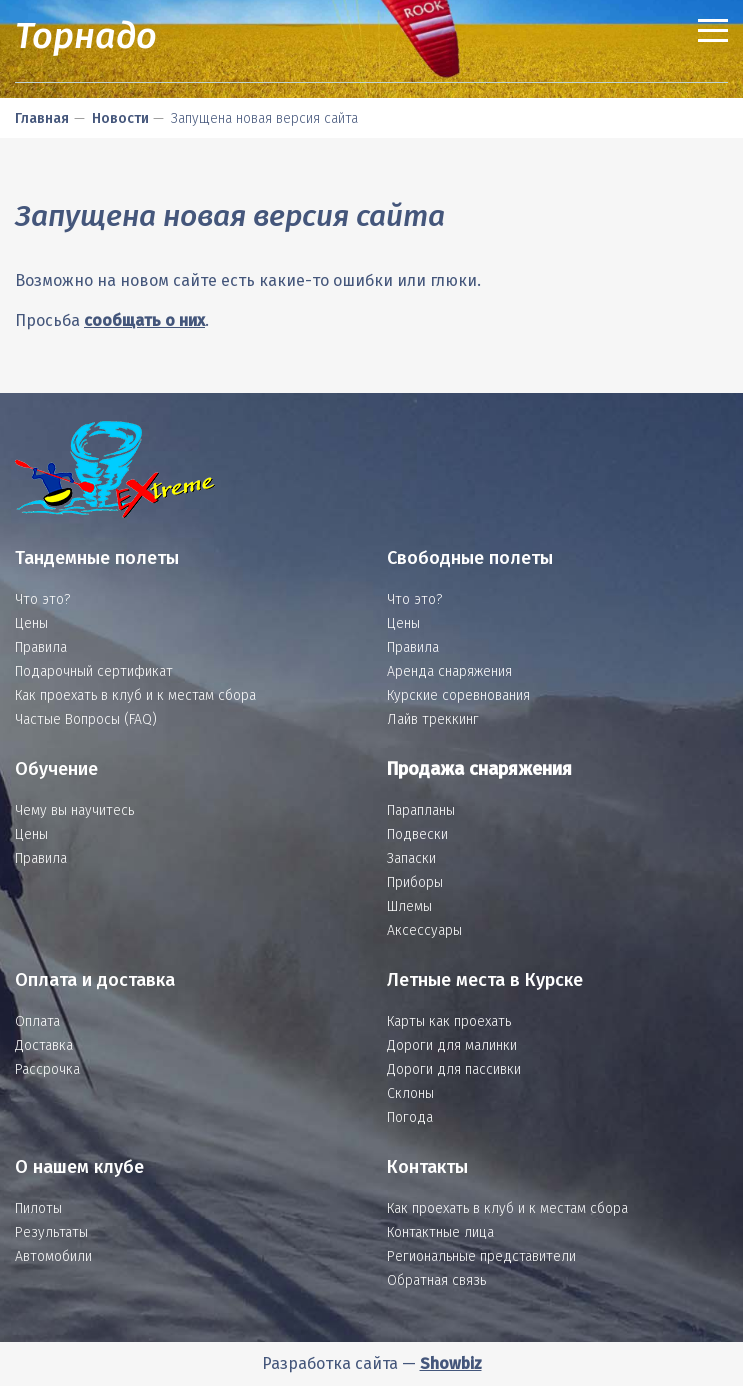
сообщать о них (144, 320)
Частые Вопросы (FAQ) (86, 719)
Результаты (51, 1232)
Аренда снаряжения (449, 671)
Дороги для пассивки (454, 1069)
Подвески (417, 834)
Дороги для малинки (452, 1045)
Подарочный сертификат (94, 671)
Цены (31, 623)
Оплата (37, 1021)
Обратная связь (436, 1280)
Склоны (410, 1093)
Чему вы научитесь (74, 810)
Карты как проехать (449, 1021)
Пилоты (38, 1208)
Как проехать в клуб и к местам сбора (135, 695)
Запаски (411, 858)
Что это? (42, 599)
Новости (120, 118)
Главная (42, 118)
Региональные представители (481, 1256)
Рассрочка (47, 1069)
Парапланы (421, 810)
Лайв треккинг (433, 719)
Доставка (44, 1045)
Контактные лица (440, 1232)
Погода (410, 1117)
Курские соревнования (458, 695)
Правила (41, 647)
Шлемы (409, 906)
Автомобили (53, 1256)
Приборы (415, 882)
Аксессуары (424, 930)
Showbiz (451, 1363)
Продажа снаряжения (479, 769)
